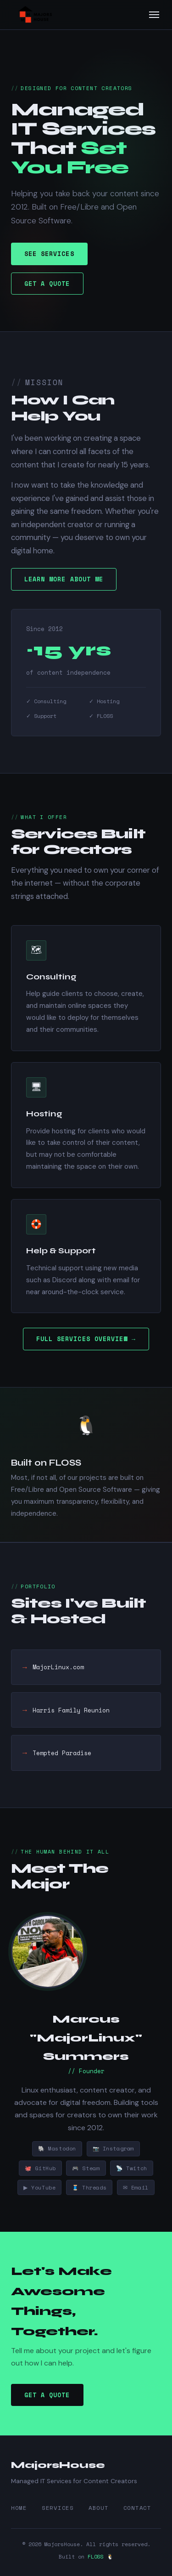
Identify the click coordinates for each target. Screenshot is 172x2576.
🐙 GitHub (40, 2170)
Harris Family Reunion (71, 1712)
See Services (49, 253)
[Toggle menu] (154, 15)
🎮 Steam (86, 2170)
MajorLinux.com (58, 1669)
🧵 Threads (90, 2190)
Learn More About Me (63, 581)
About (99, 2507)
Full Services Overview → (86, 1338)
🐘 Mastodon (57, 2151)
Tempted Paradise (62, 1755)
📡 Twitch (131, 2170)
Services (58, 2507)
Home (19, 2507)
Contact (137, 2507)
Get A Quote (47, 283)
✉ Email (137, 2190)
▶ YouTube (39, 2190)
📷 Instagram (113, 2151)
